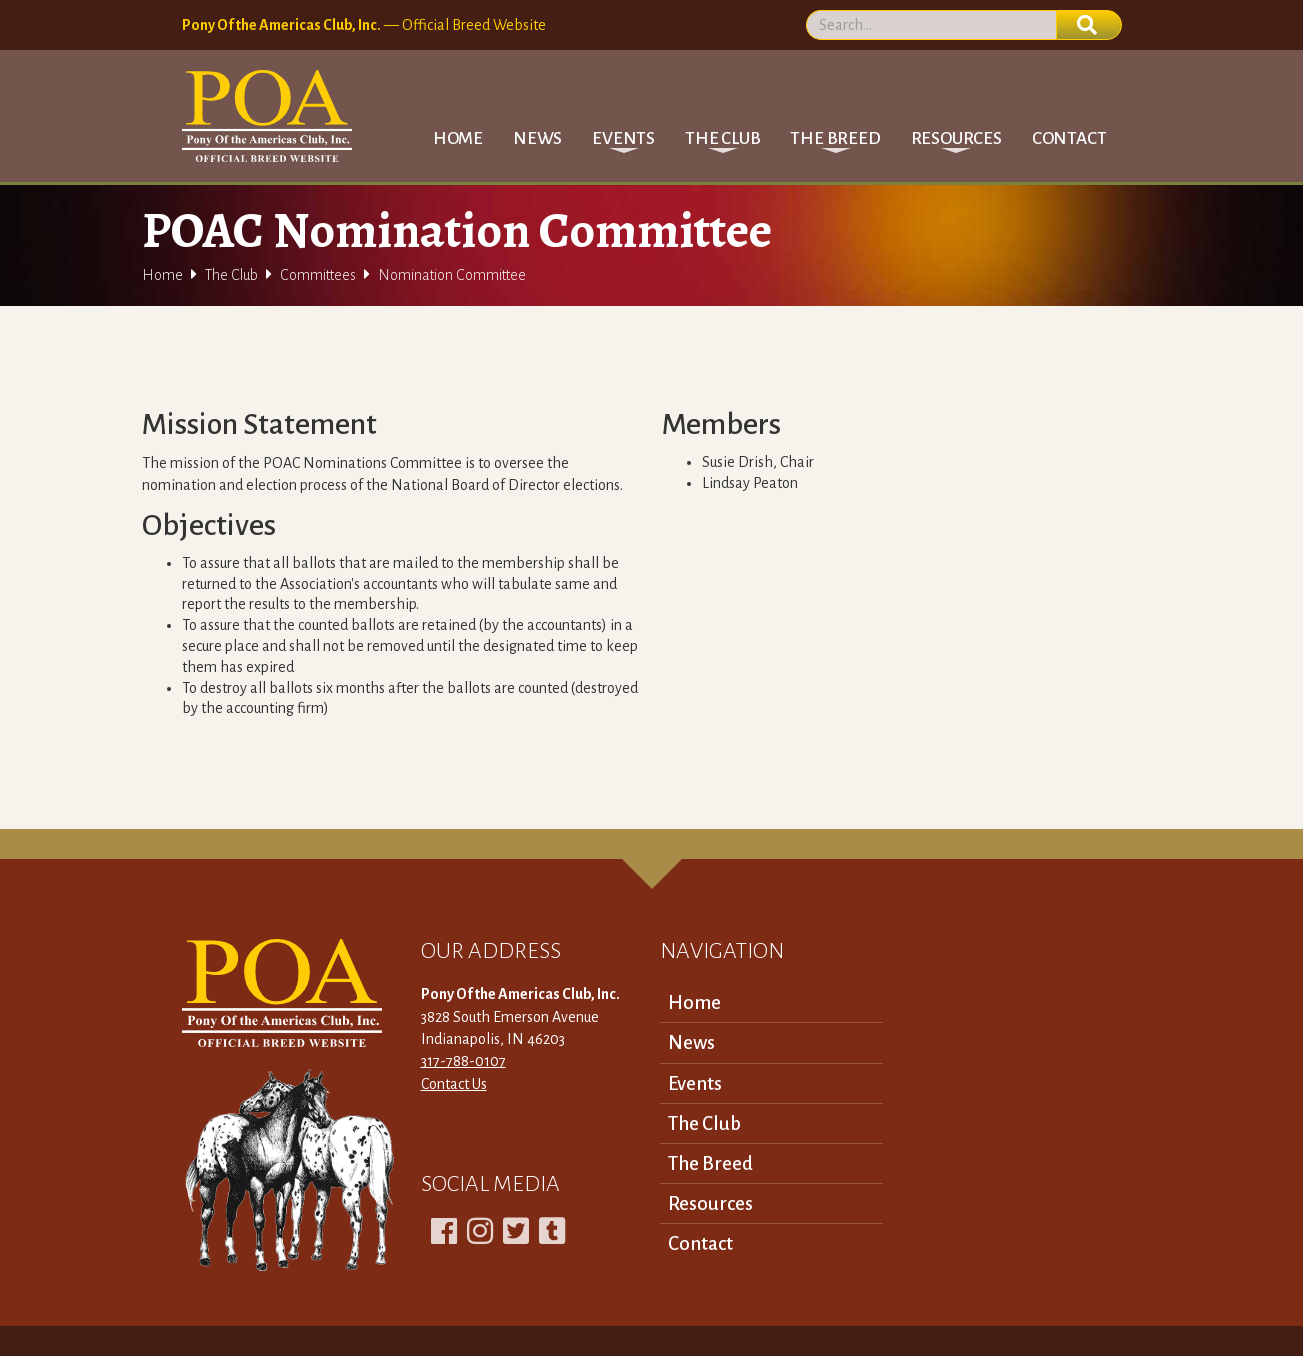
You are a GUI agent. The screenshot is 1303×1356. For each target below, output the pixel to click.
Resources (710, 1203)
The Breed (710, 1163)
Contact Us (454, 1084)
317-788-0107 (463, 1061)
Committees (318, 275)
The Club (231, 275)
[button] (623, 138)
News (537, 138)
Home (458, 138)
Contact (1069, 138)
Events (695, 1083)
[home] (267, 116)
